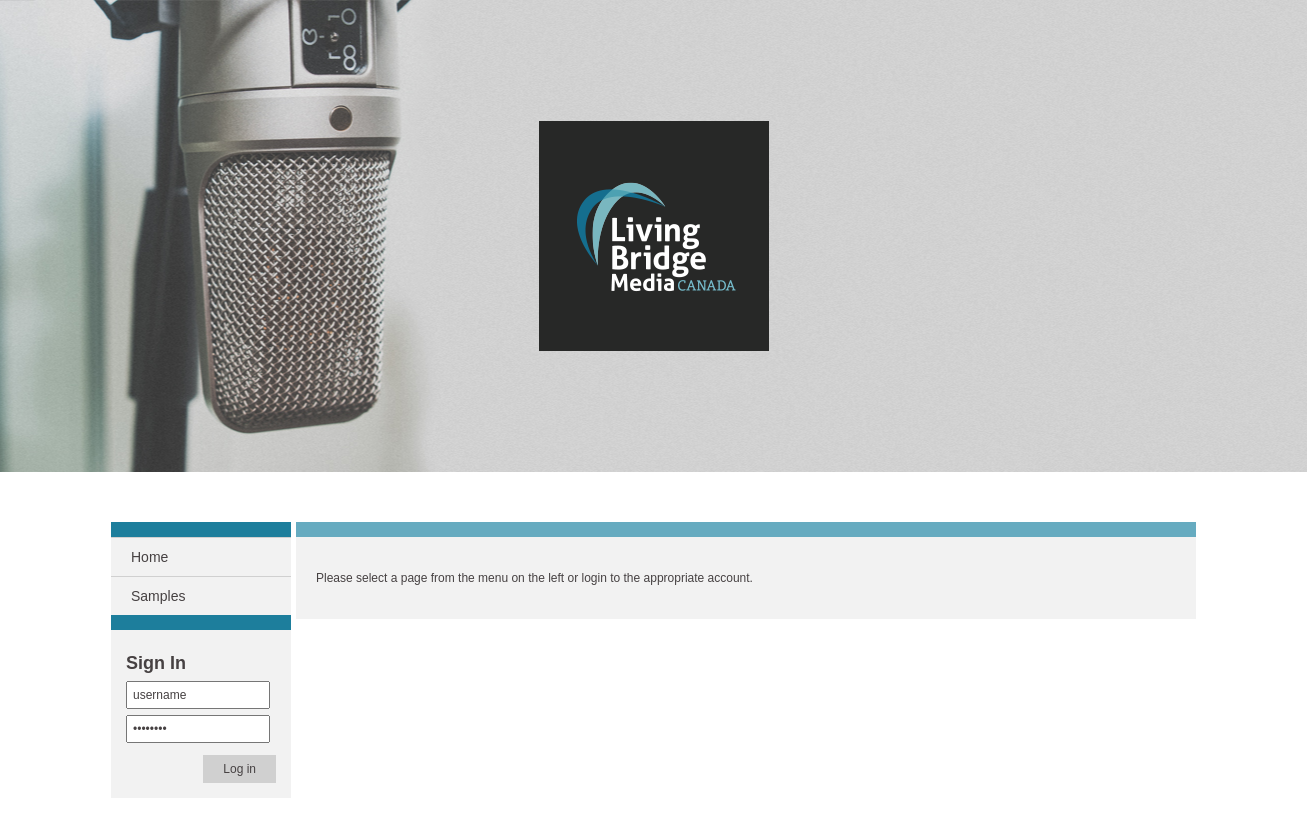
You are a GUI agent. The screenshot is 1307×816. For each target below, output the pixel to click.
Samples (158, 596)
